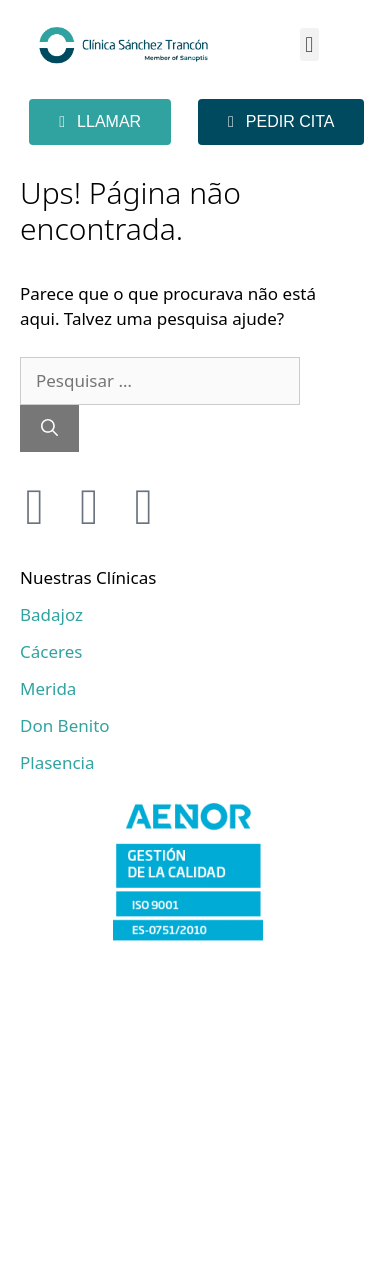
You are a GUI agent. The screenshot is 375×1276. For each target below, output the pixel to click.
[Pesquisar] (49, 429)
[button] (309, 44)
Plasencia (57, 762)
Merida (48, 688)
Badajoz (51, 614)
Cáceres (51, 651)
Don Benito (65, 725)
